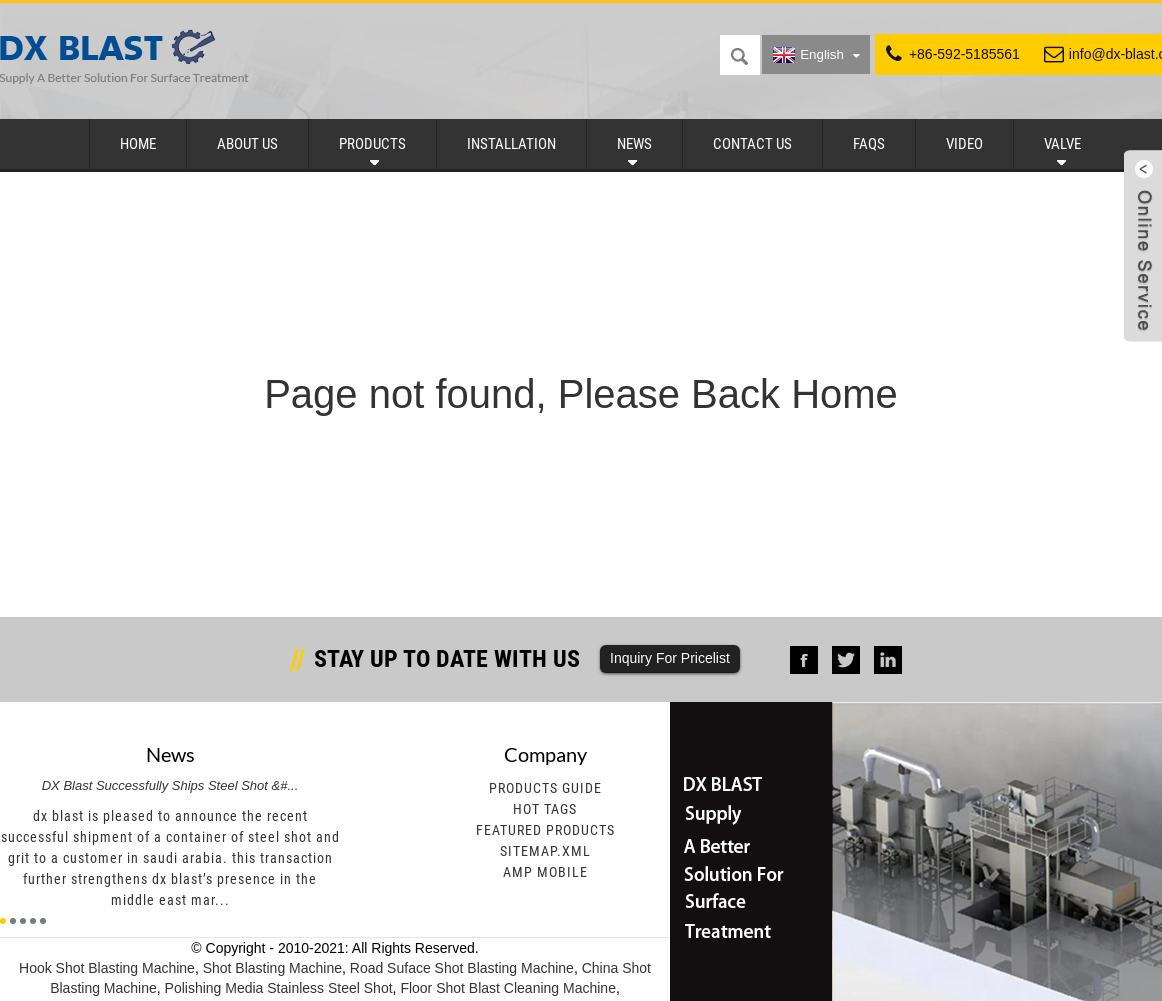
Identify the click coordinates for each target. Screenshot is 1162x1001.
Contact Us (752, 144)
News (634, 144)
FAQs (869, 144)
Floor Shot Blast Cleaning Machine (508, 988)
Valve (1062, 144)
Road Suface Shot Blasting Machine (462, 968)
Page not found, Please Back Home (581, 394)
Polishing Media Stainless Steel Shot (279, 988)
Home (138, 144)
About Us (247, 144)
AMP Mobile (545, 872)
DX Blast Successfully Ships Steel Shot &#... (170, 785)
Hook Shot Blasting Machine (107, 968)
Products (372, 144)
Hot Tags (545, 809)
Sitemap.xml (545, 851)
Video (964, 144)
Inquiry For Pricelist (670, 658)
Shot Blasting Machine (272, 968)
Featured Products (545, 830)
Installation (511, 144)
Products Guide (545, 788)
